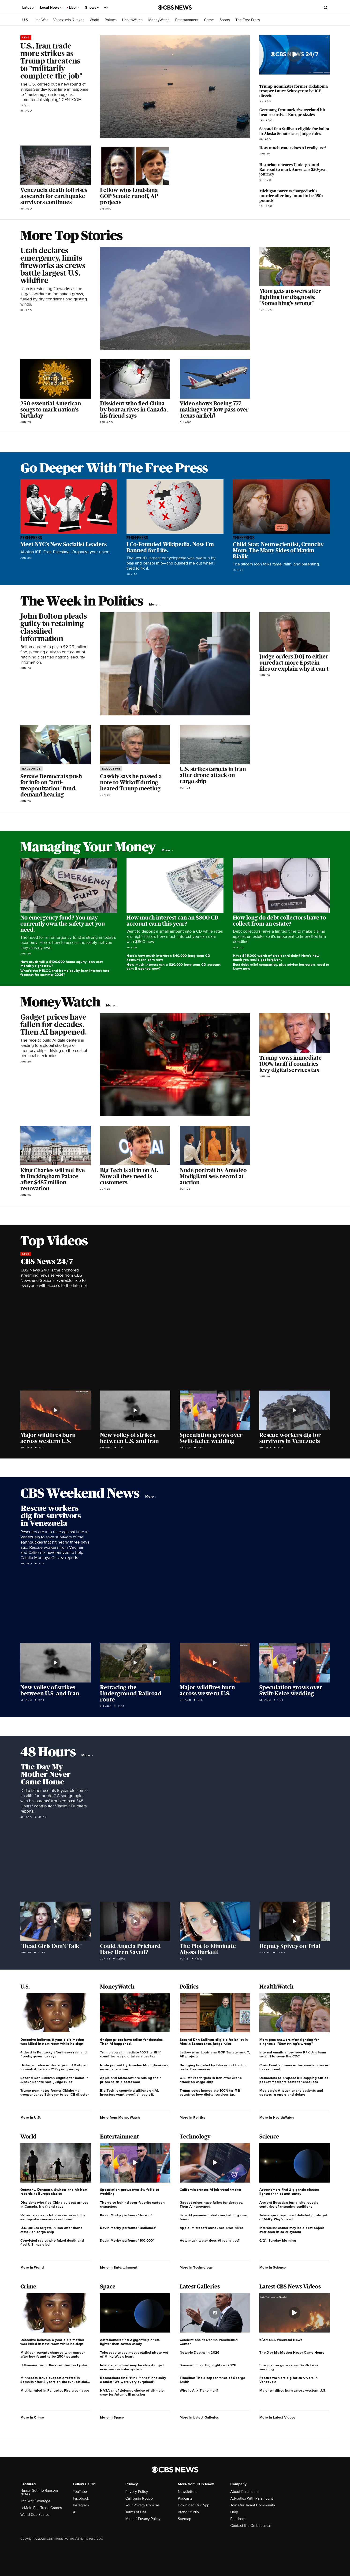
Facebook (81, 2498)
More (154, 604)
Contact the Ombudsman (250, 2525)
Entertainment (186, 20)
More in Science (272, 2267)
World (94, 20)
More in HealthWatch (276, 2117)
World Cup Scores (34, 2514)
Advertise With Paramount (251, 2498)
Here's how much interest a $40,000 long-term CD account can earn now (168, 957)
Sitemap (184, 2519)
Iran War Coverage (35, 2501)
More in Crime (32, 2417)
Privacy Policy (136, 2492)
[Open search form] (326, 7)
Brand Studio (188, 2512)
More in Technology (196, 2267)
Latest (28, 7)
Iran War (41, 20)
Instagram (81, 2505)
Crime (209, 20)
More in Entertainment (118, 2267)
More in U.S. (30, 2117)
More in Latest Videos (277, 2417)
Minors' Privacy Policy (142, 2519)
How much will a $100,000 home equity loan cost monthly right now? (61, 964)
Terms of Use (135, 2512)
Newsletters (187, 2492)
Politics (110, 20)
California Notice (139, 2498)
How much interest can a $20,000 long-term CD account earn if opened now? (173, 966)
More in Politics (192, 2117)
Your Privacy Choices (142, 2505)
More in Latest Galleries (199, 2417)
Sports (225, 20)
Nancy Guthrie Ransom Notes (39, 2492)
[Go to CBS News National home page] (175, 7)
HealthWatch (132, 20)
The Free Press (247, 20)
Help (234, 2512)
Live (73, 7)
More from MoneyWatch (120, 2117)
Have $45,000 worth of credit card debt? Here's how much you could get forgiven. (276, 957)
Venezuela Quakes (68, 20)
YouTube (80, 2492)
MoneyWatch (159, 20)
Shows (92, 7)
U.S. (25, 20)
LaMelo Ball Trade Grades (41, 2508)
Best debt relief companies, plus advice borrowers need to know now (281, 966)
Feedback (238, 2519)
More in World (32, 2267)
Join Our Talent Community (252, 2505)
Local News (51, 7)
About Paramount (244, 2492)
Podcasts (185, 2498)
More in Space (112, 2417)
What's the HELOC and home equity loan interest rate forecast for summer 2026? (64, 972)
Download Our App (193, 2505)
